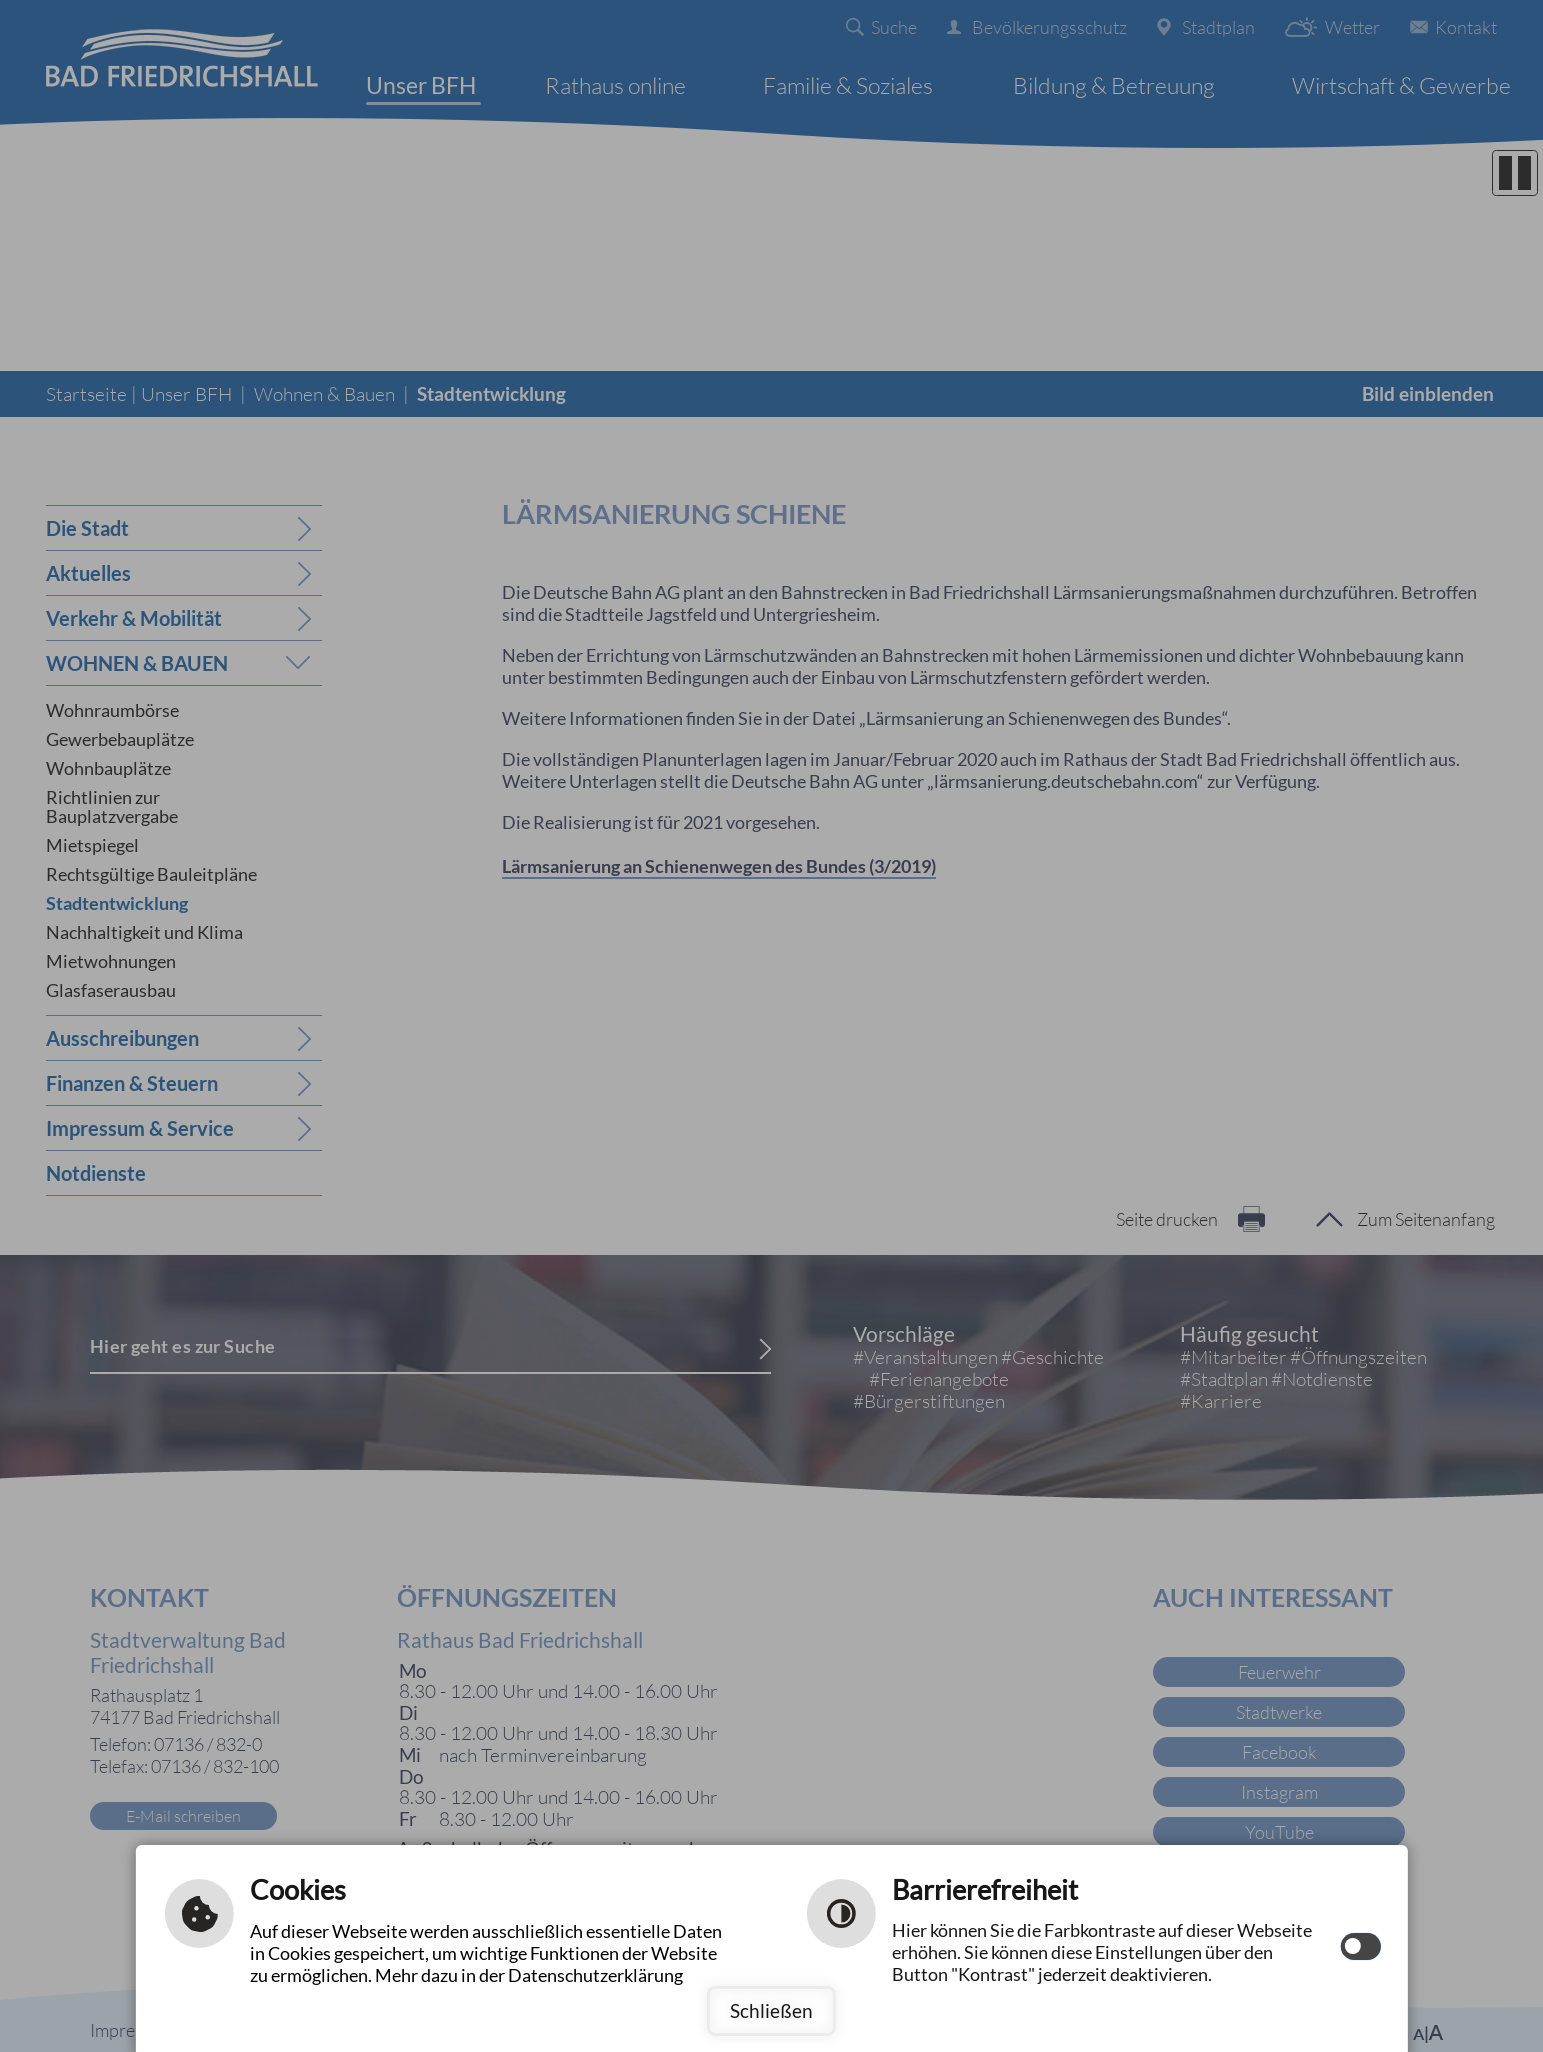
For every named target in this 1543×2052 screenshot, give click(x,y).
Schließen (771, 2010)
